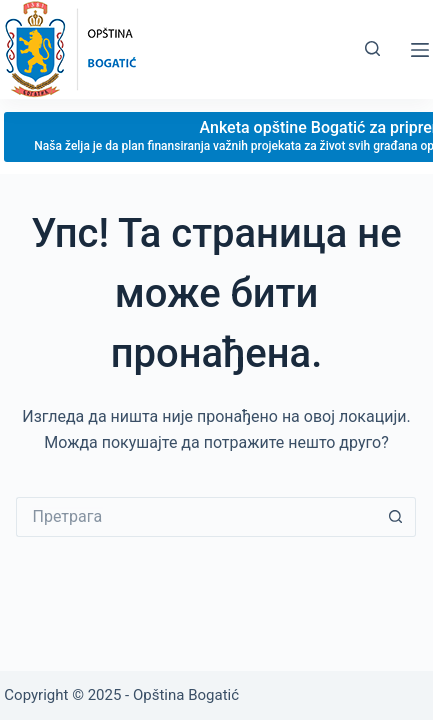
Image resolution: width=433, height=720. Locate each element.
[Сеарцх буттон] (396, 517)
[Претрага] (372, 48)
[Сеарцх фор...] (196, 517)
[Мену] (420, 50)
